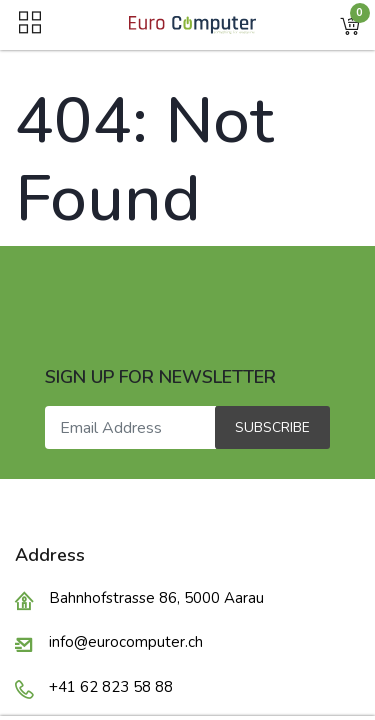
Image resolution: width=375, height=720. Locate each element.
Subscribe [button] (272, 427)
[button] (350, 25)
